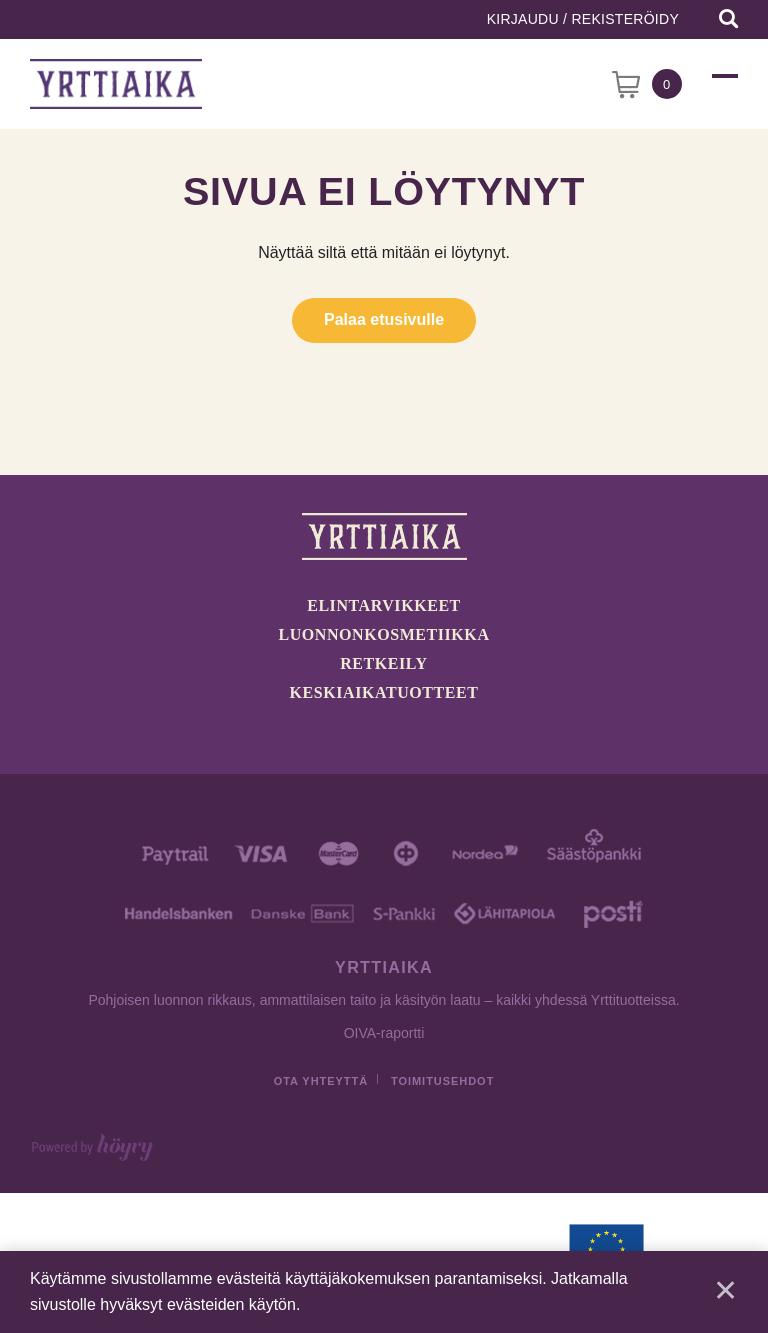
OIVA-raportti (384, 1033)
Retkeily (383, 663)
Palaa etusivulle (384, 319)
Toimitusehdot (442, 1081)
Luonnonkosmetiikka (384, 634)
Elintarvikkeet (384, 605)
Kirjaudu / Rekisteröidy (583, 19)
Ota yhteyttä (321, 1081)
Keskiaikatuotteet (384, 692)
